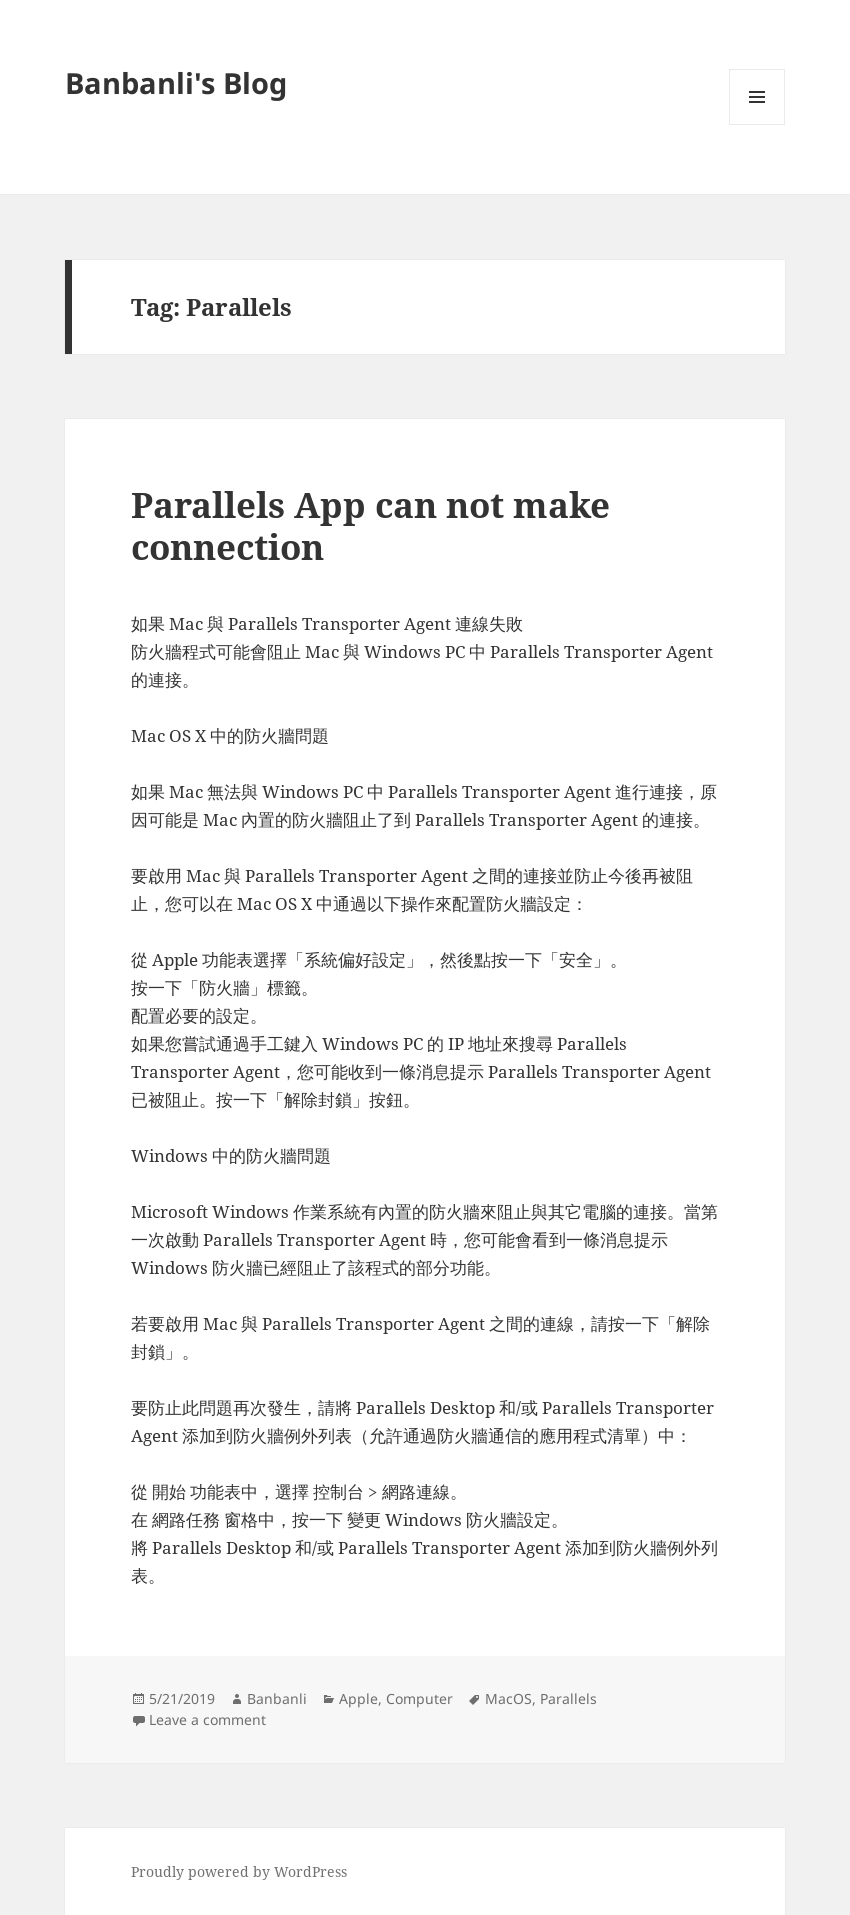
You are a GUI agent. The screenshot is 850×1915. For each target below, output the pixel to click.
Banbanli (277, 1698)
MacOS (508, 1698)
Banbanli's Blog (176, 82)
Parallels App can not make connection (370, 525)
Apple (358, 1698)
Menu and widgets (757, 124)
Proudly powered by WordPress (239, 1871)
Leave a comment (207, 1719)
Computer (419, 1698)
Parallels (568, 1698)
